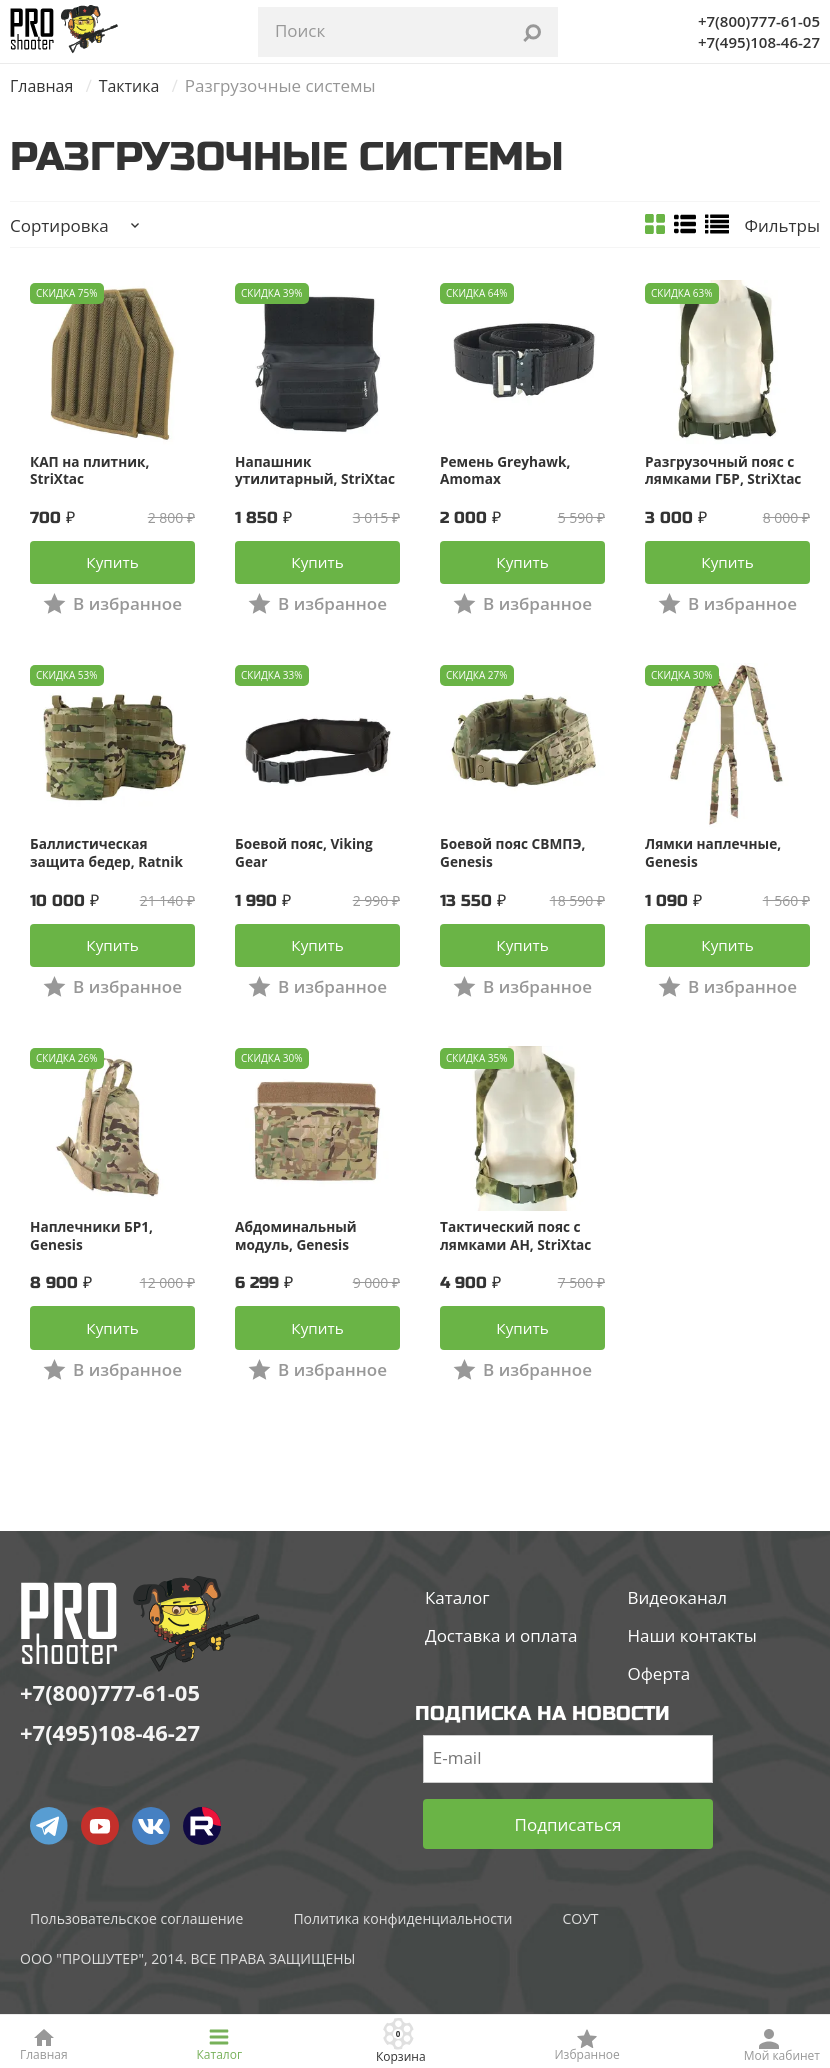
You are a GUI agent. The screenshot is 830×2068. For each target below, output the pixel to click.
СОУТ (580, 1954)
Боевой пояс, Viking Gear (305, 866)
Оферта (658, 1709)
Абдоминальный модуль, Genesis (297, 1261)
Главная (43, 85)
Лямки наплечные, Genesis (715, 866)
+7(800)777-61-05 (759, 21)
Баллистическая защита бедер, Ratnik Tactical (108, 866)
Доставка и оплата (501, 1671)
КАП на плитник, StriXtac (91, 471)
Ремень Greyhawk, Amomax (507, 471)
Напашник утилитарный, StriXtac (317, 471)
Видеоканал (677, 1633)
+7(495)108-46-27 (759, 42)
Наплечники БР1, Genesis (93, 1261)
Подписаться (568, 1860)
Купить (112, 571)
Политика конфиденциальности (402, 1954)
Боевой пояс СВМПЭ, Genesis (514, 866)
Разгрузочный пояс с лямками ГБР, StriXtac (725, 471)
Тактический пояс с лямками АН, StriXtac (517, 1261)
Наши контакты (691, 1671)
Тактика (135, 85)
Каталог (457, 1633)
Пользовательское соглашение (136, 1954)
